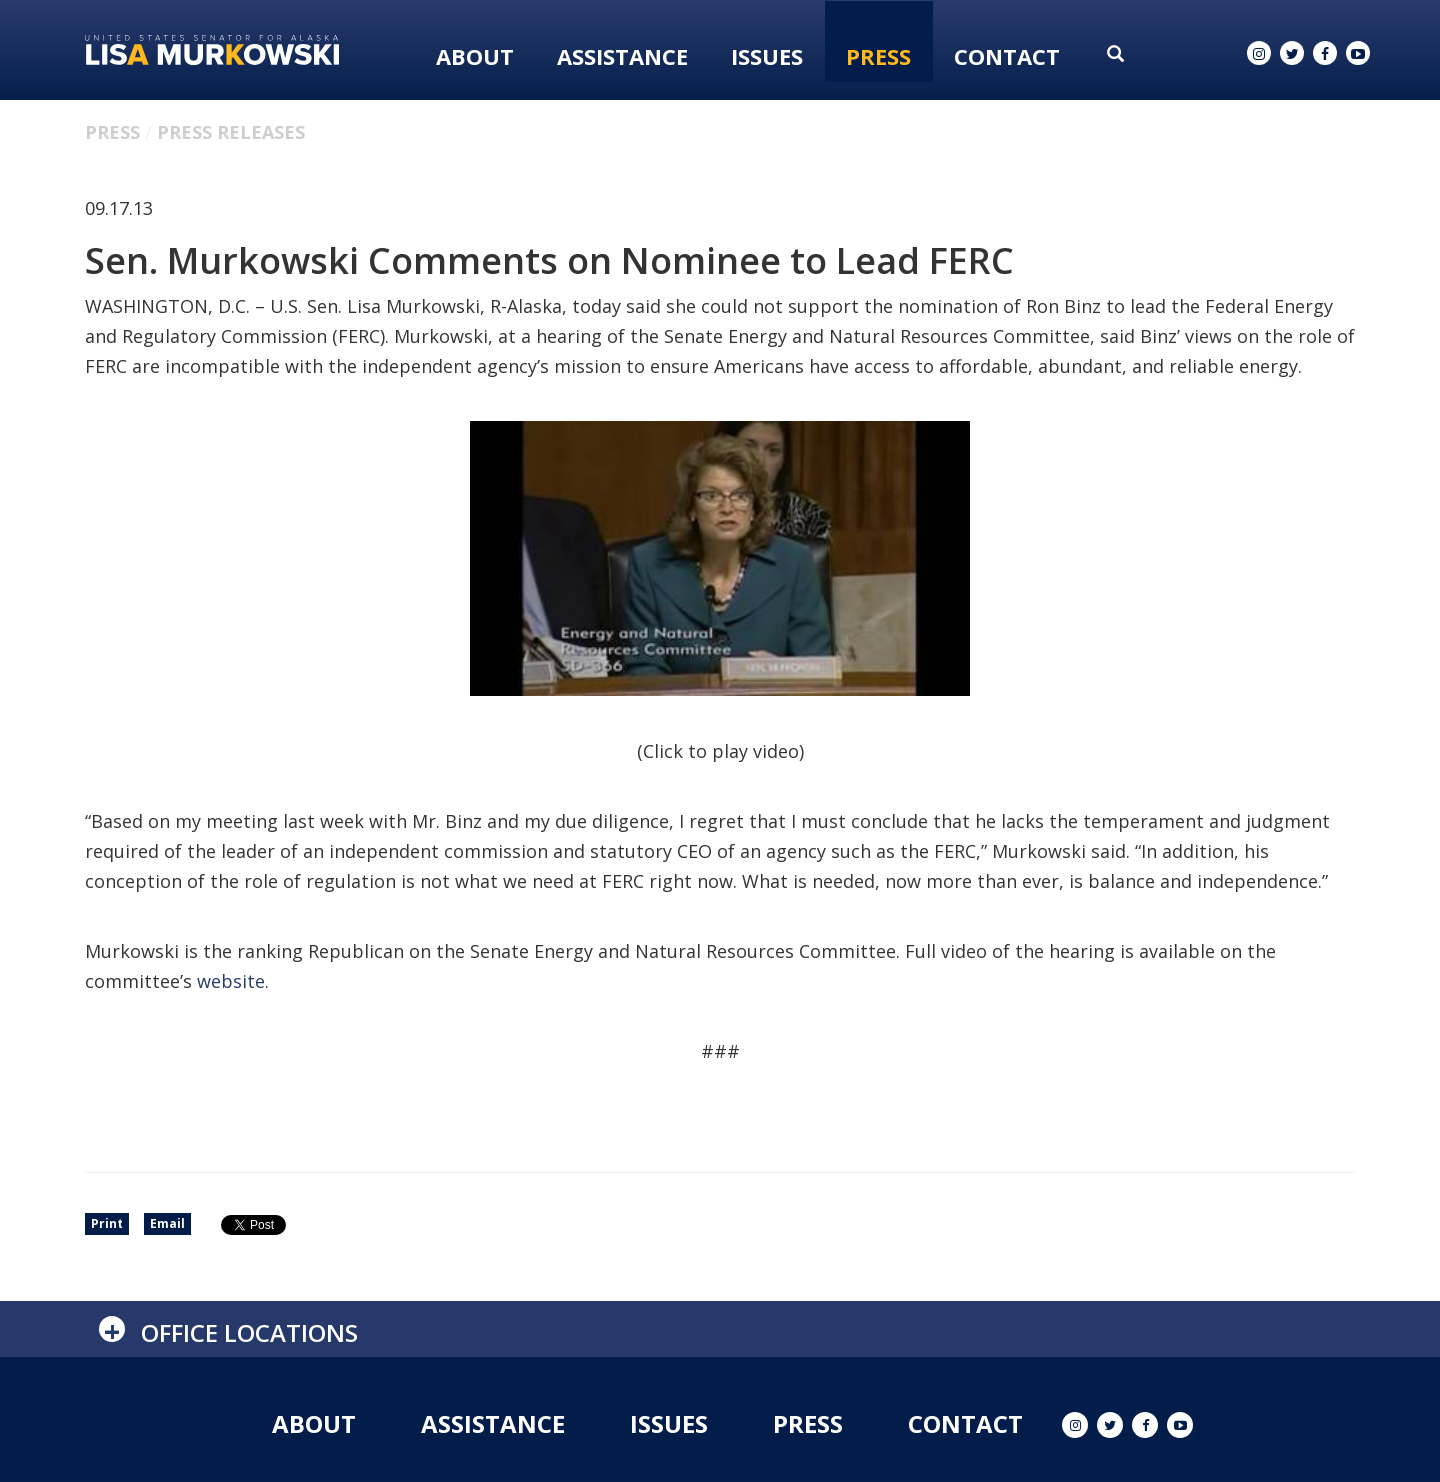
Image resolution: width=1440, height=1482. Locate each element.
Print (107, 1223)
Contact (1007, 56)
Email (167, 1223)
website (231, 981)
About (475, 56)
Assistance (622, 56)
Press (878, 56)
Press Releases (231, 132)
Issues (767, 56)
